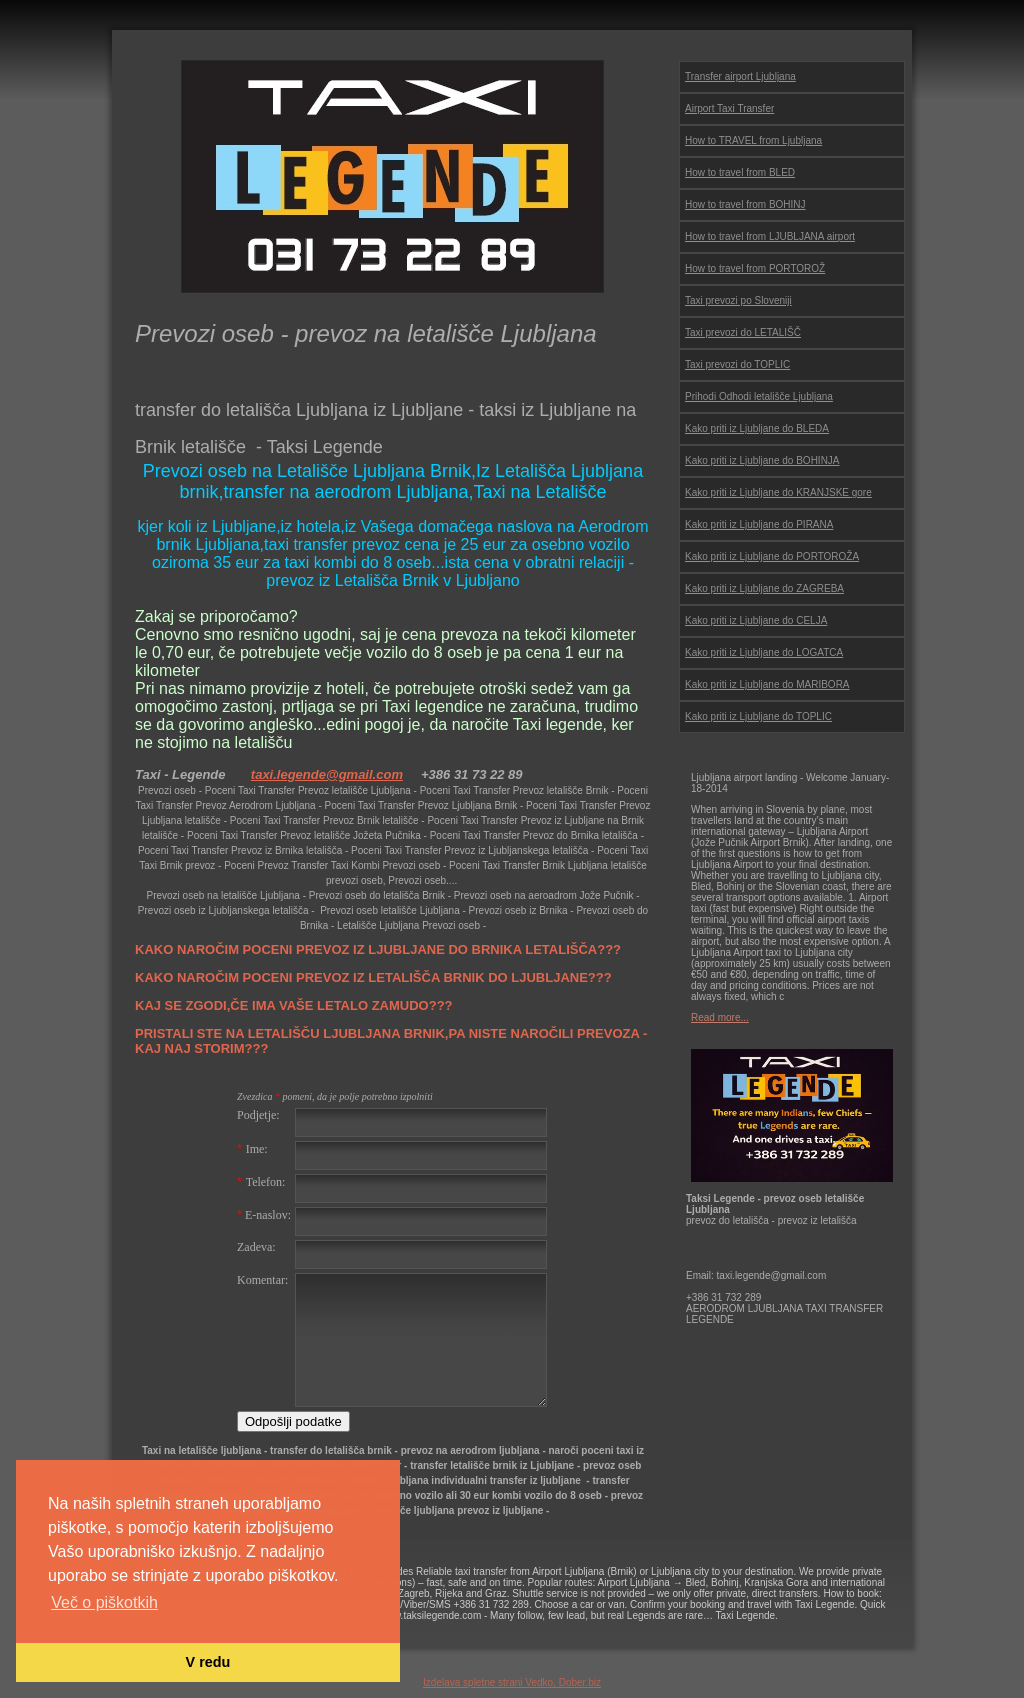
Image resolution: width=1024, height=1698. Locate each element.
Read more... (720, 1017)
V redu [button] (208, 1662)
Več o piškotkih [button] (104, 1602)
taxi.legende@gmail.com (327, 774)
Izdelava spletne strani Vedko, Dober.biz (512, 1682)
